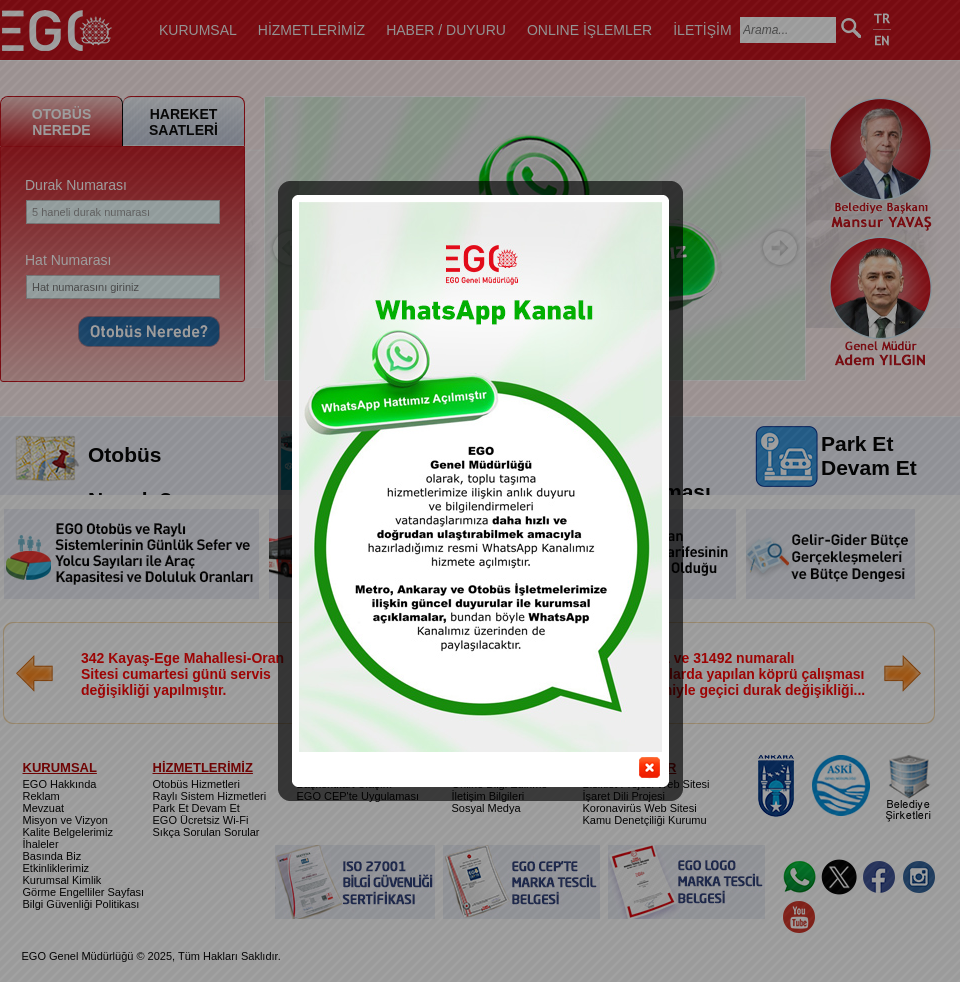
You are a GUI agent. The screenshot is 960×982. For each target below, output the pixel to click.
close (635, 757)
